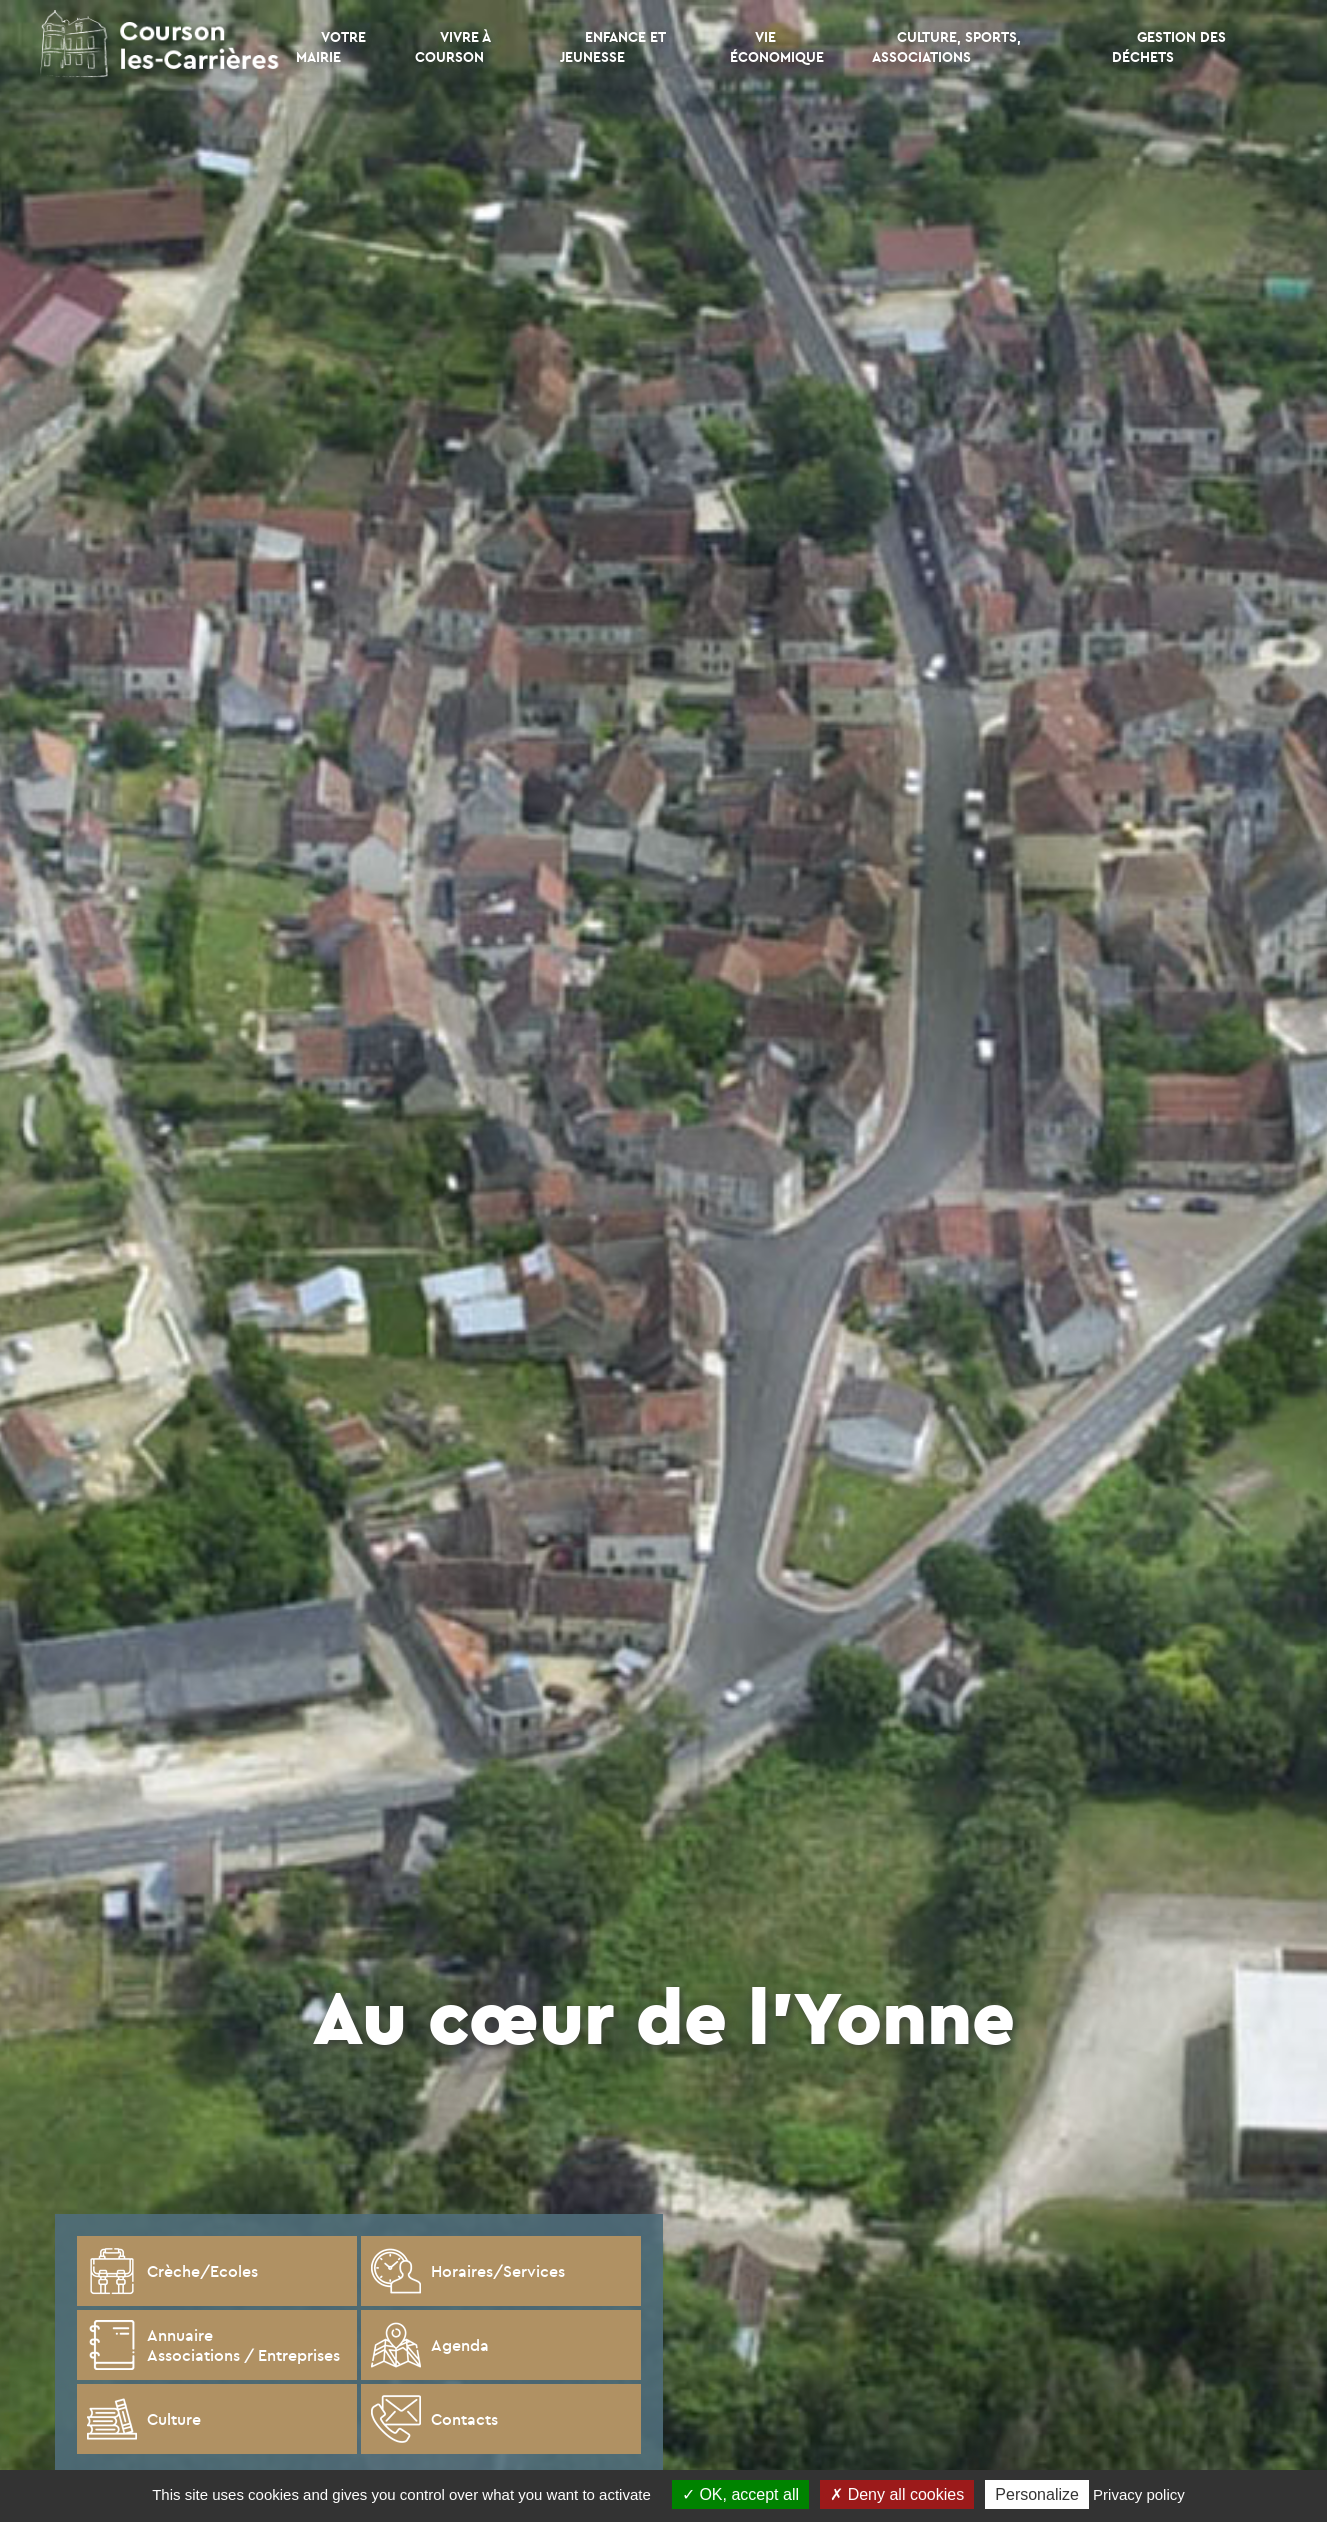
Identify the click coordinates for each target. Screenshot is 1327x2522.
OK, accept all (740, 2494)
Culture (144, 2419)
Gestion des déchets (1169, 47)
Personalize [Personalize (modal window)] (1037, 2494)
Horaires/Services (468, 2271)
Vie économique (777, 47)
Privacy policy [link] (1139, 2494)
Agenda (430, 2345)
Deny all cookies (897, 2494)
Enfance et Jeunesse (612, 47)
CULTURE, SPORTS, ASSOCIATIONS (946, 47)
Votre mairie (331, 47)
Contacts (434, 2419)
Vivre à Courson (452, 47)
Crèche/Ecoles (172, 2271)
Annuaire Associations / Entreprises (213, 2345)
